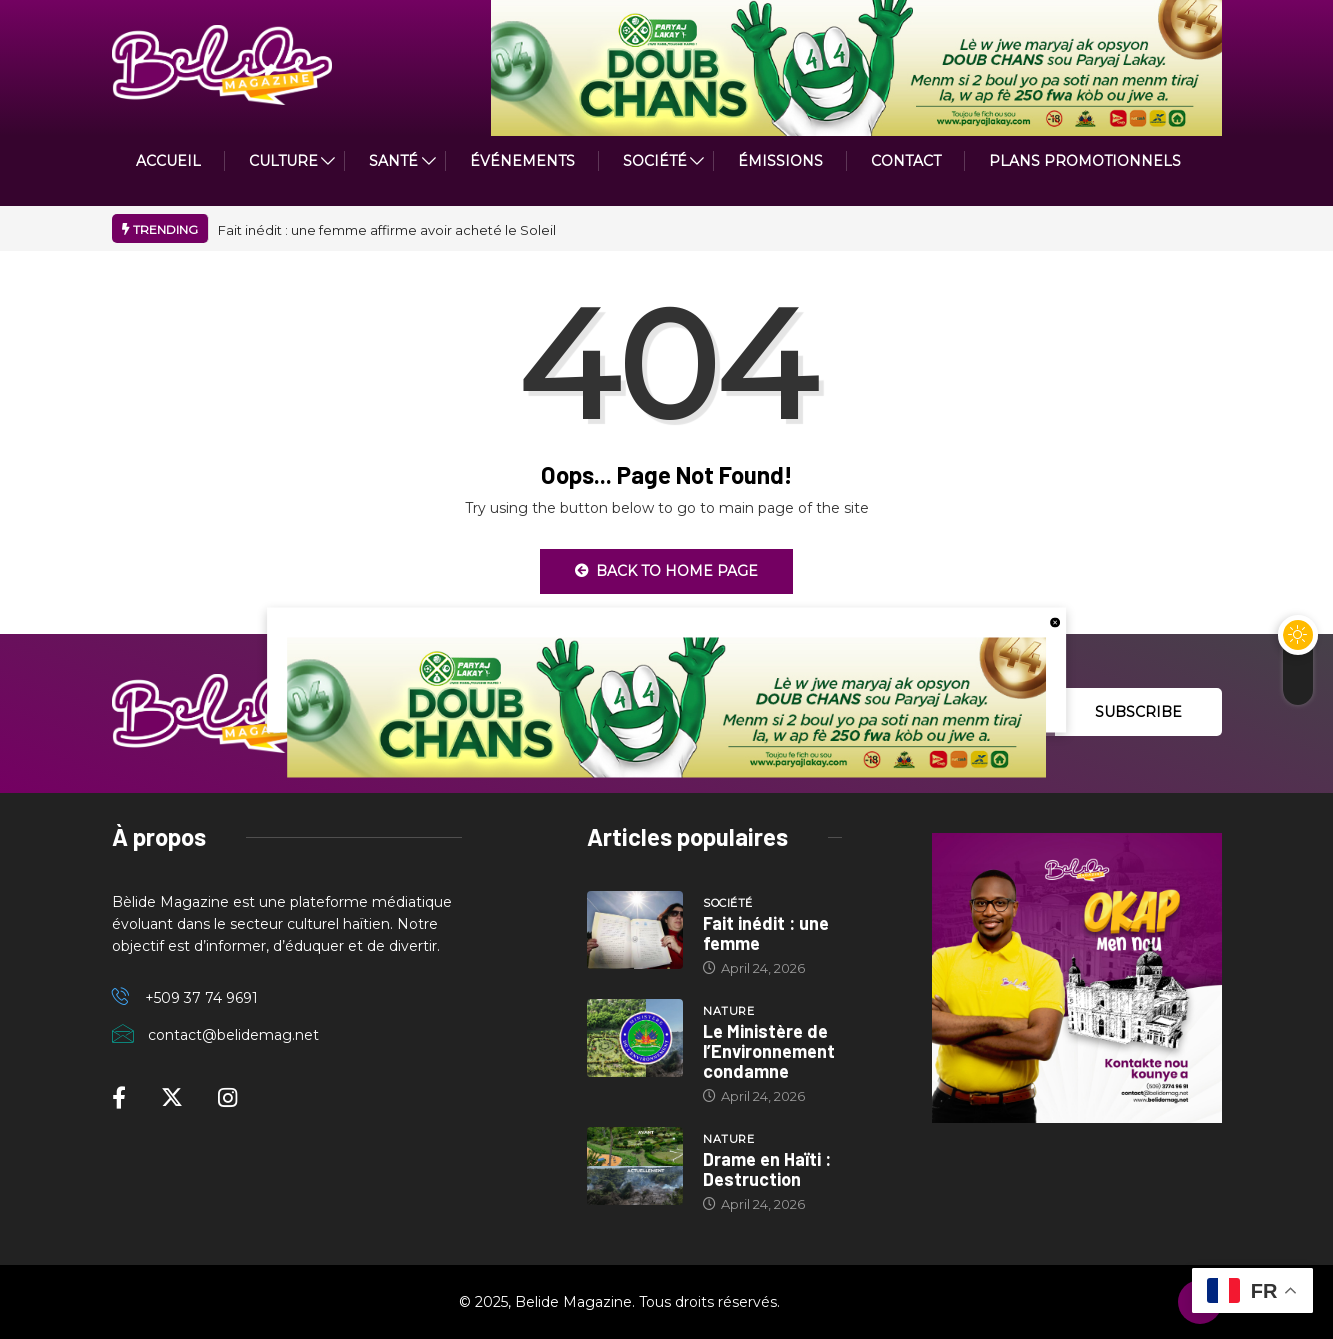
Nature (728, 1011)
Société (655, 161)
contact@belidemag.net (233, 1035)
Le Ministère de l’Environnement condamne (769, 1051)
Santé (393, 161)
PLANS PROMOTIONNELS (1085, 161)
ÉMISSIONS (780, 161)
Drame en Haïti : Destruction (767, 1169)
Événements (522, 161)
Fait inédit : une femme (766, 933)
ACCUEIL (168, 161)
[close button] (1055, 621)
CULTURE (283, 161)
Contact (906, 161)
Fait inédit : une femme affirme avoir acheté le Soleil (387, 230)
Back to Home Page (666, 571)
